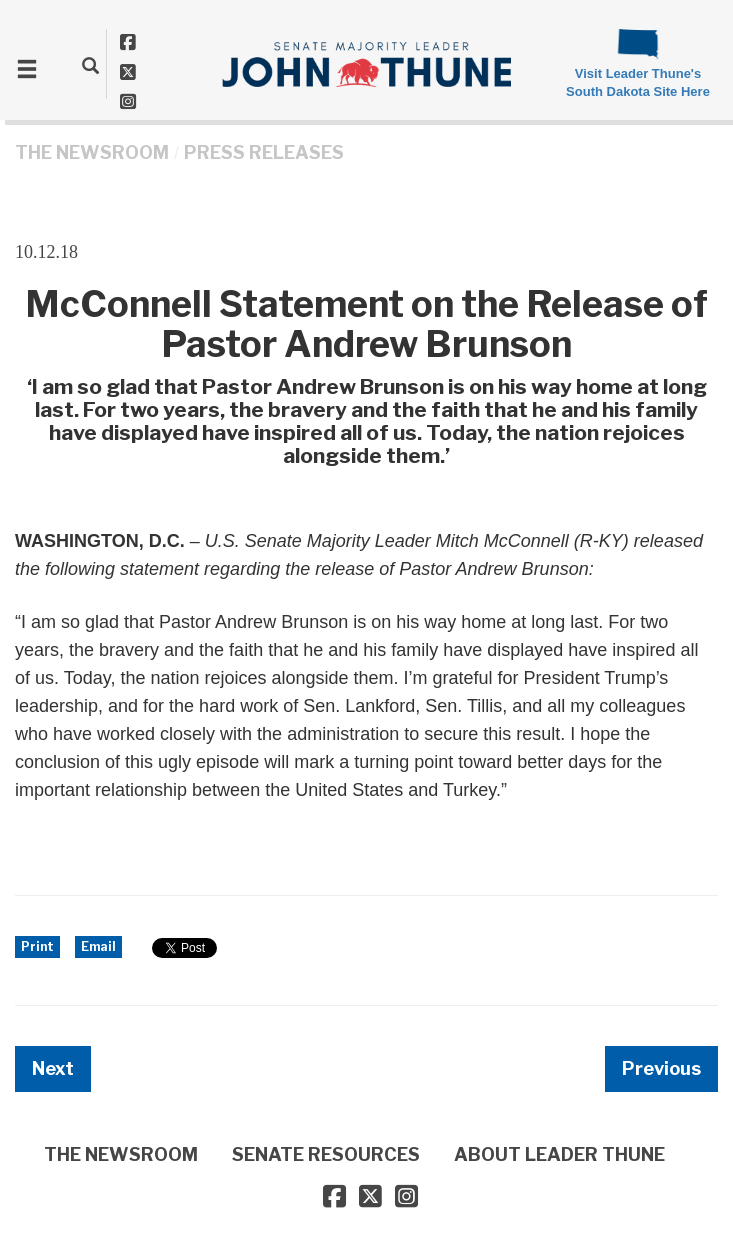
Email (98, 946)
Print (37, 946)
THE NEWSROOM (92, 152)
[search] (90, 65)
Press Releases (264, 152)
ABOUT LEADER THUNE (559, 1154)
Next (53, 1068)
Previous (661, 1068)
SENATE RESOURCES (326, 1154)
